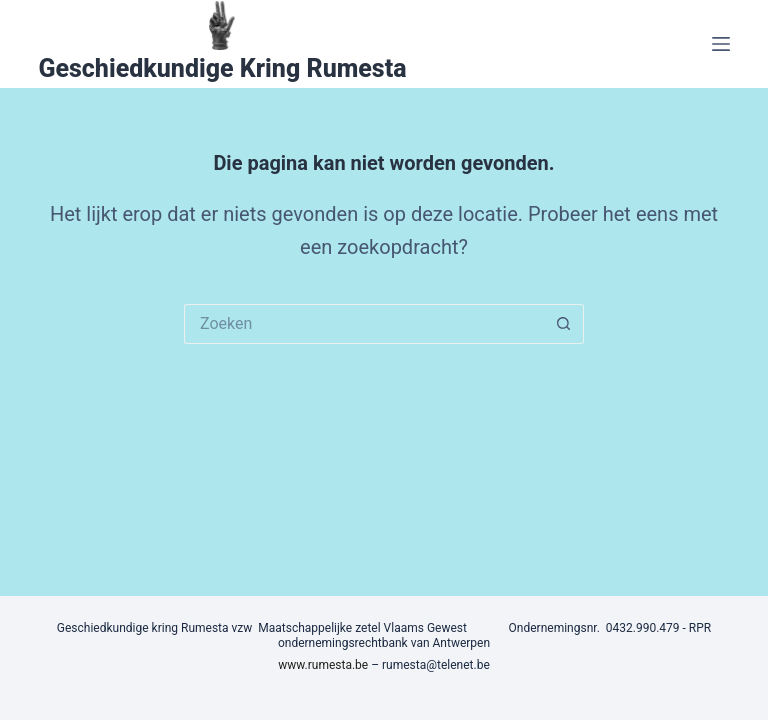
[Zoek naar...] (364, 324)
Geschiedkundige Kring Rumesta (222, 68)
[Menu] (721, 44)
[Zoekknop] (564, 324)
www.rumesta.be (323, 665)
